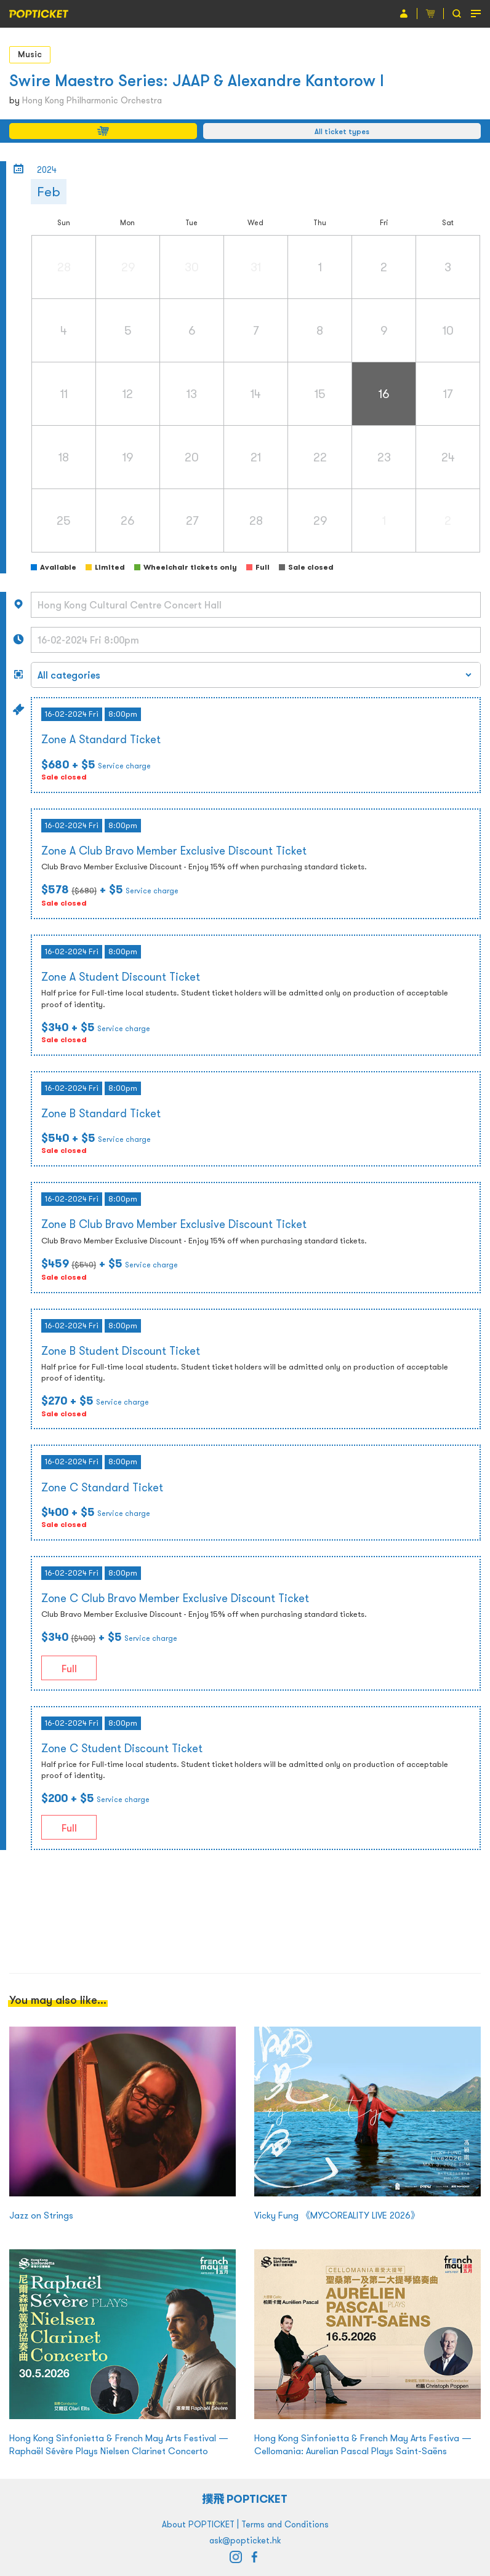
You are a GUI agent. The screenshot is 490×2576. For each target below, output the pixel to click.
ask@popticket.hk (245, 2540)
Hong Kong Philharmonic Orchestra (92, 100)
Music (30, 54)
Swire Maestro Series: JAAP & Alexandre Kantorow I (196, 80)
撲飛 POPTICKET (245, 2499)
